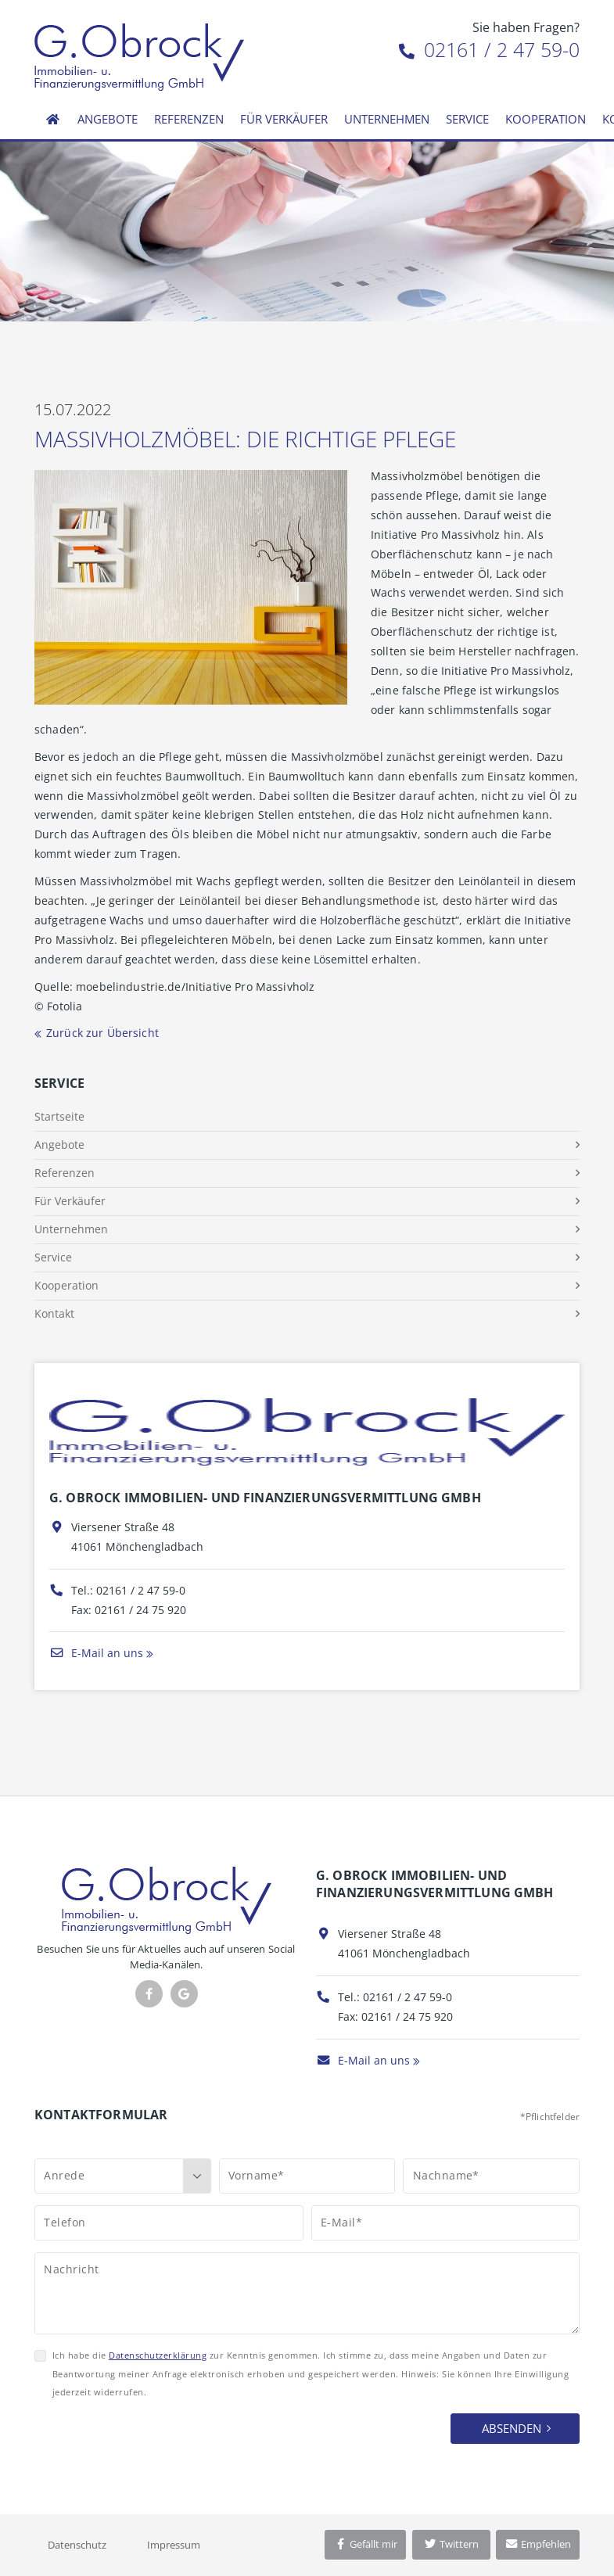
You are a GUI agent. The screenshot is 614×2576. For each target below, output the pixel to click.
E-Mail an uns (96, 1652)
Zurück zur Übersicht (102, 1032)
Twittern (451, 2544)
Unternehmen (386, 119)
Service (467, 119)
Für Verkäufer (284, 119)
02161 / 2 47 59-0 (489, 49)
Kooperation (545, 119)
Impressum (173, 2545)
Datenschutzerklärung (157, 2355)
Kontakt (54, 1313)
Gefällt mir (365, 2544)
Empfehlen (537, 2544)
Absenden (511, 2428)
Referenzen (189, 119)
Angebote (107, 119)
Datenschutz (77, 2545)
